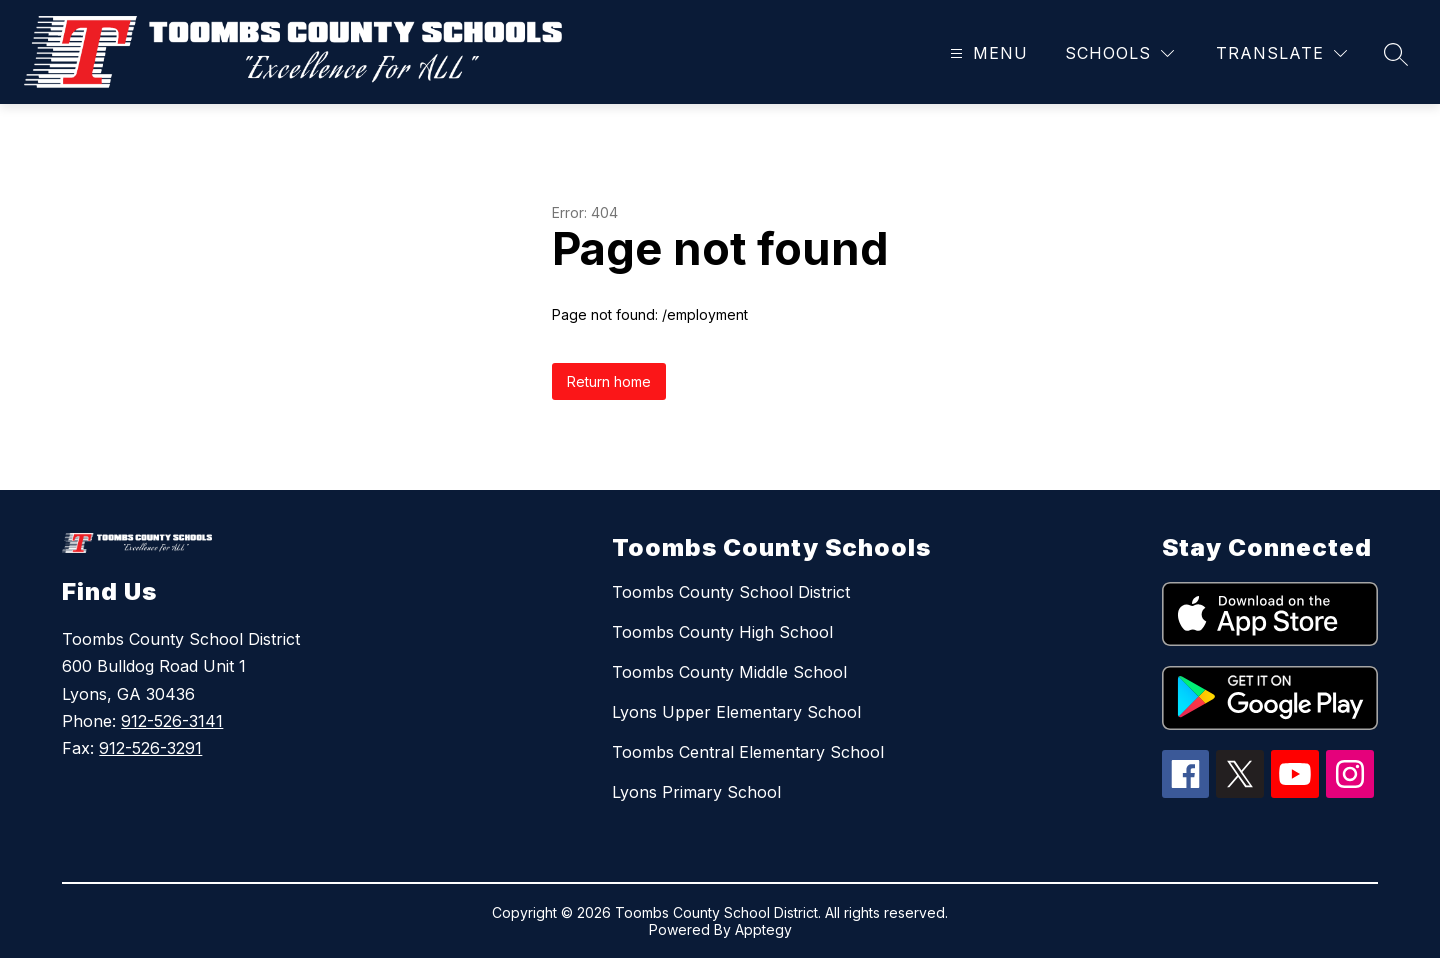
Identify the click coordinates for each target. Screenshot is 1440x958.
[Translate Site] (1281, 53)
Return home (609, 381)
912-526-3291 (150, 748)
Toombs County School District (731, 592)
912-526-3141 (172, 721)
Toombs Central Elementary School (748, 752)
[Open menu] (986, 53)
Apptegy (763, 929)
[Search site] (1396, 54)
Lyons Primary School (696, 792)
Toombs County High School (722, 632)
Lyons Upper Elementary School (736, 712)
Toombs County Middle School (729, 672)
